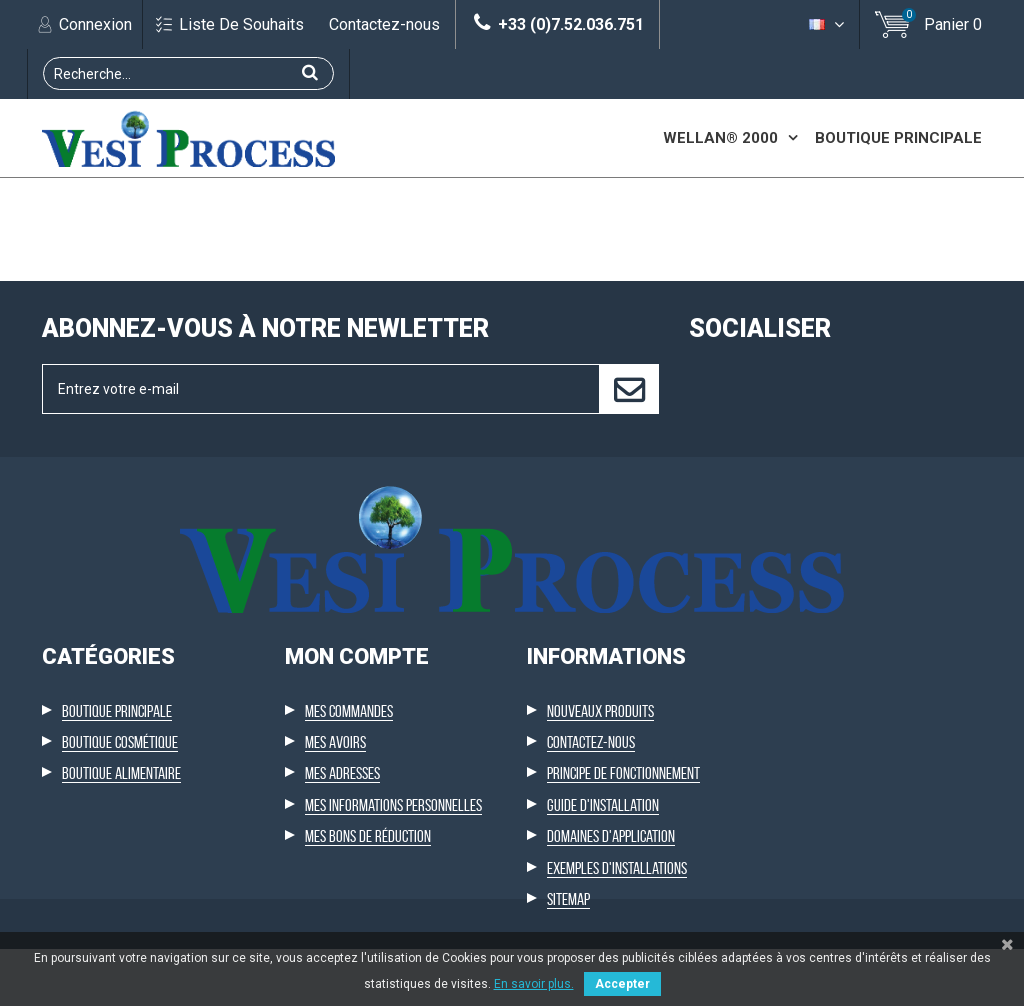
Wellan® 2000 (720, 138)
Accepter (622, 984)
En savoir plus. (534, 984)
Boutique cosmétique (120, 920)
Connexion (93, 24)
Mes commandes (349, 889)
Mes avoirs (335, 920)
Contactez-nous (384, 24)
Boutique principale (898, 138)
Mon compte (357, 834)
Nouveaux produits (600, 889)
